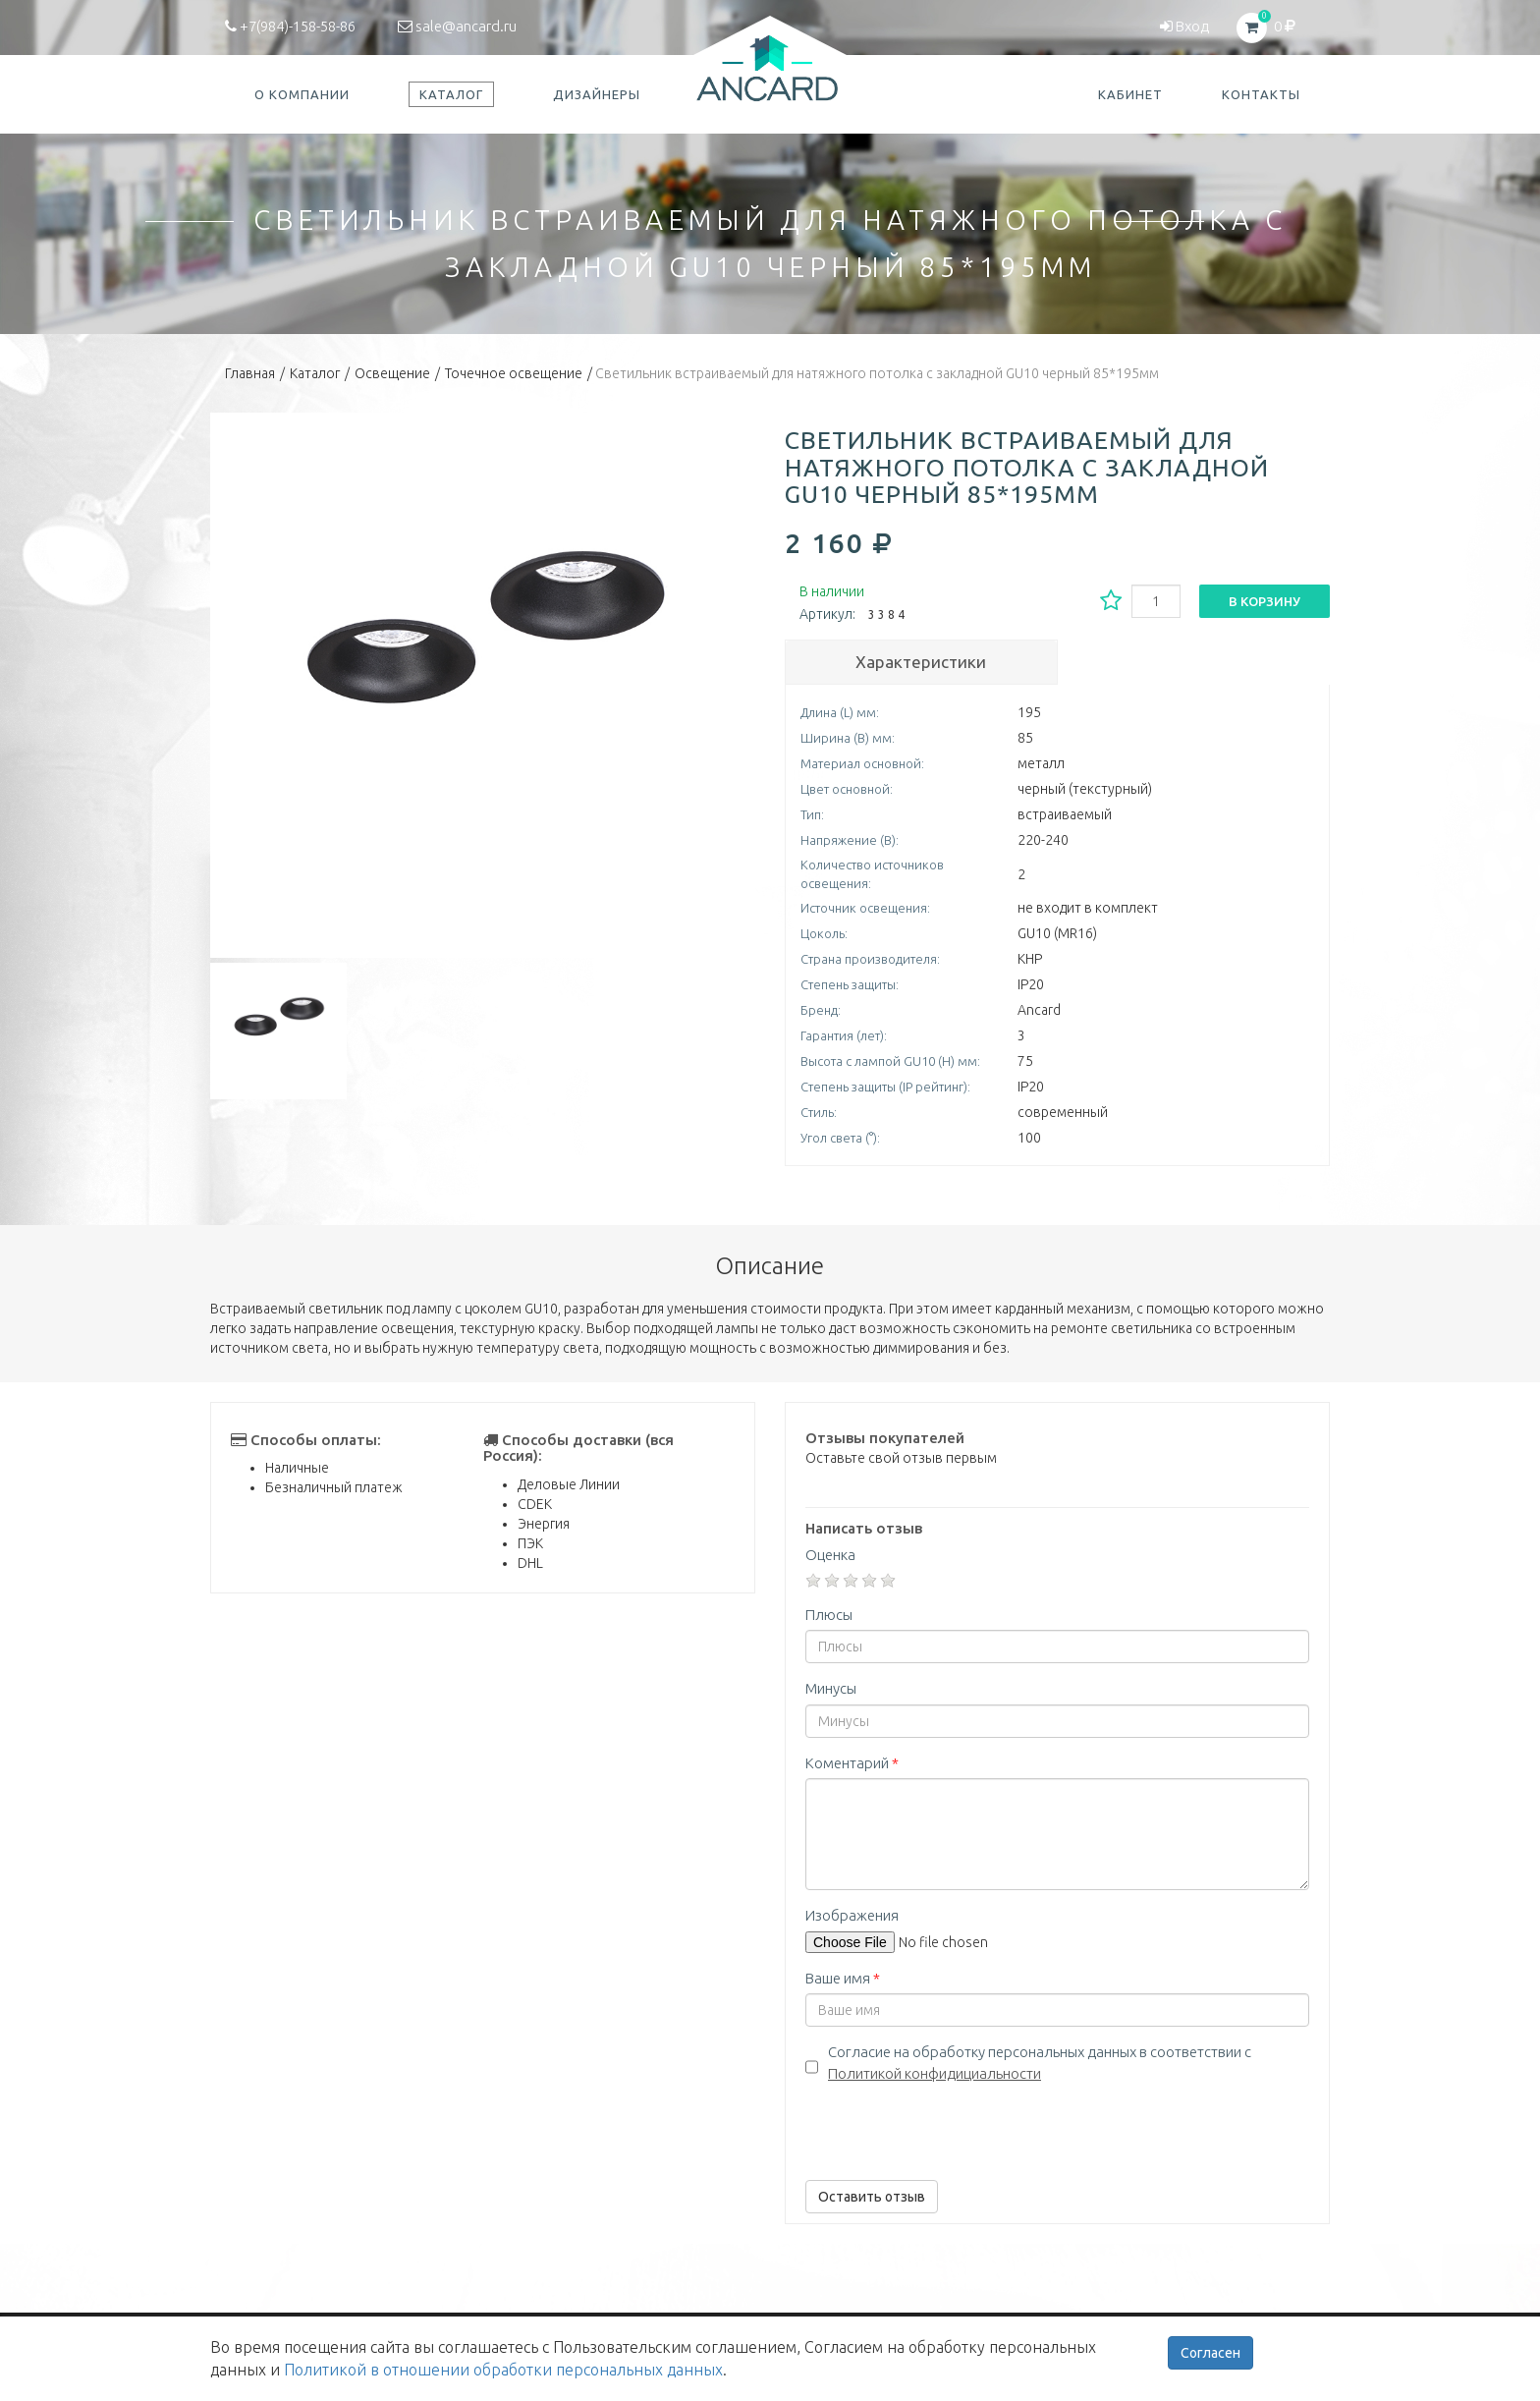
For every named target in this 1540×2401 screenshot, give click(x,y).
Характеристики (920, 661)
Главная (250, 373)
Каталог (315, 373)
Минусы (830, 1688)
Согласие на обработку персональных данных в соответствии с (1039, 2062)
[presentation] (954, 2127)
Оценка (830, 1554)
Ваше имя (842, 1978)
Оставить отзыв (871, 2197)
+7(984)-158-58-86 (290, 26)
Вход (1184, 26)
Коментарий (852, 1763)
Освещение (392, 373)
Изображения (852, 1915)
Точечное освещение (513, 373)
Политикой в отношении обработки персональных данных (503, 2369)
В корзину (1264, 601)
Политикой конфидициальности (934, 2073)
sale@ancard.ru (457, 26)
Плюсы (828, 1614)
